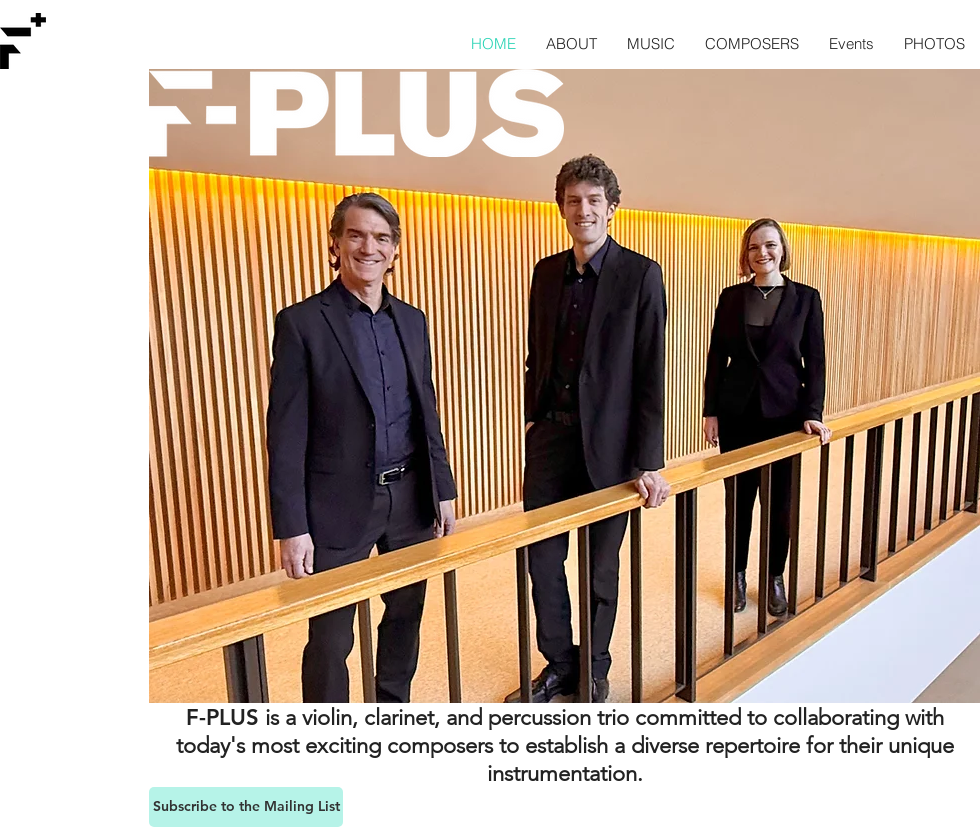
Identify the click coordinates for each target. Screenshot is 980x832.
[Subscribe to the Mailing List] (246, 807)
